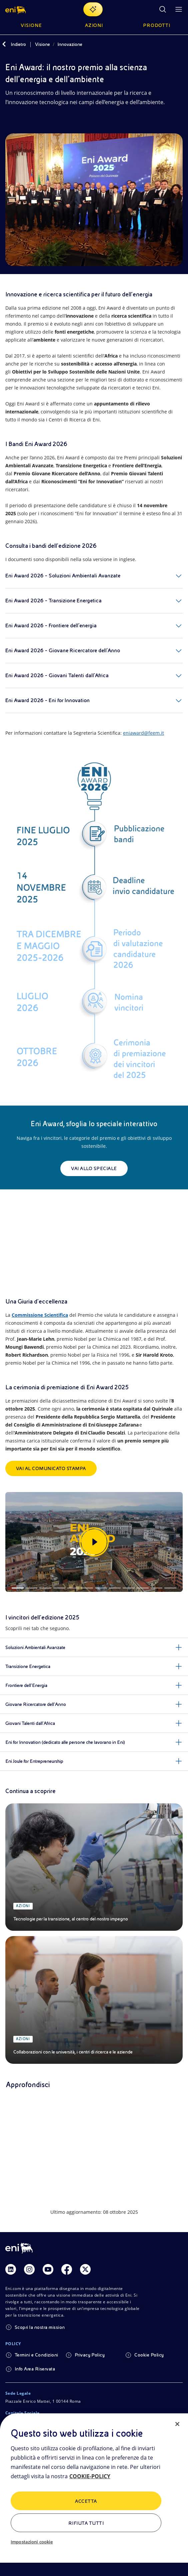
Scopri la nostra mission (40, 2327)
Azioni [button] (94, 25)
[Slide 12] (170, 1588)
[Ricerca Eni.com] (163, 9)
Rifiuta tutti (86, 2523)
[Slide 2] (32, 1588)
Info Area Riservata (35, 2368)
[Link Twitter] (85, 2269)
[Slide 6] (87, 1588)
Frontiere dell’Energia (26, 1685)
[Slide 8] (115, 1588)
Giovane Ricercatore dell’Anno (35, 1704)
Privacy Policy (90, 2354)
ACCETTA (86, 2501)
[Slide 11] (157, 1588)
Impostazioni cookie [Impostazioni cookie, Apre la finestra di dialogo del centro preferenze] (32, 2542)
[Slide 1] (18, 1588)
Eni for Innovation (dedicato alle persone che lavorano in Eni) (65, 1742)
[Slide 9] (129, 1588)
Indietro (18, 44)
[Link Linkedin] (10, 2269)
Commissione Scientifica (40, 1315)
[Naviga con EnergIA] (93, 9)
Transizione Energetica (27, 1666)
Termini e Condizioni (36, 2354)
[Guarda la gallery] (94, 1541)
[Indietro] (4, 44)
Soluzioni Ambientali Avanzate (35, 1647)
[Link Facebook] (66, 2269)
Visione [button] (31, 25)
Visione (42, 44)
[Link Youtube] (48, 2269)
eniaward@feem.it (143, 733)
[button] (16, 9)
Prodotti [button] (157, 25)
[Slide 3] (45, 1588)
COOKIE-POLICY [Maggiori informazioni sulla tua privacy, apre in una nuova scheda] (89, 2476)
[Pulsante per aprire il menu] (179, 9)
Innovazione (69, 44)
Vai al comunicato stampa (51, 1468)
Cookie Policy (149, 2354)
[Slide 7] (101, 1588)
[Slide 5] (73, 1588)
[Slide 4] (59, 1588)
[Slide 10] (143, 1588)
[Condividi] (9, 121)
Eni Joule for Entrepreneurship (34, 1761)
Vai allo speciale (94, 1168)
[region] (94, 2494)
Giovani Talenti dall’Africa (30, 1723)
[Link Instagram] (29, 2269)
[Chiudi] (177, 2424)
